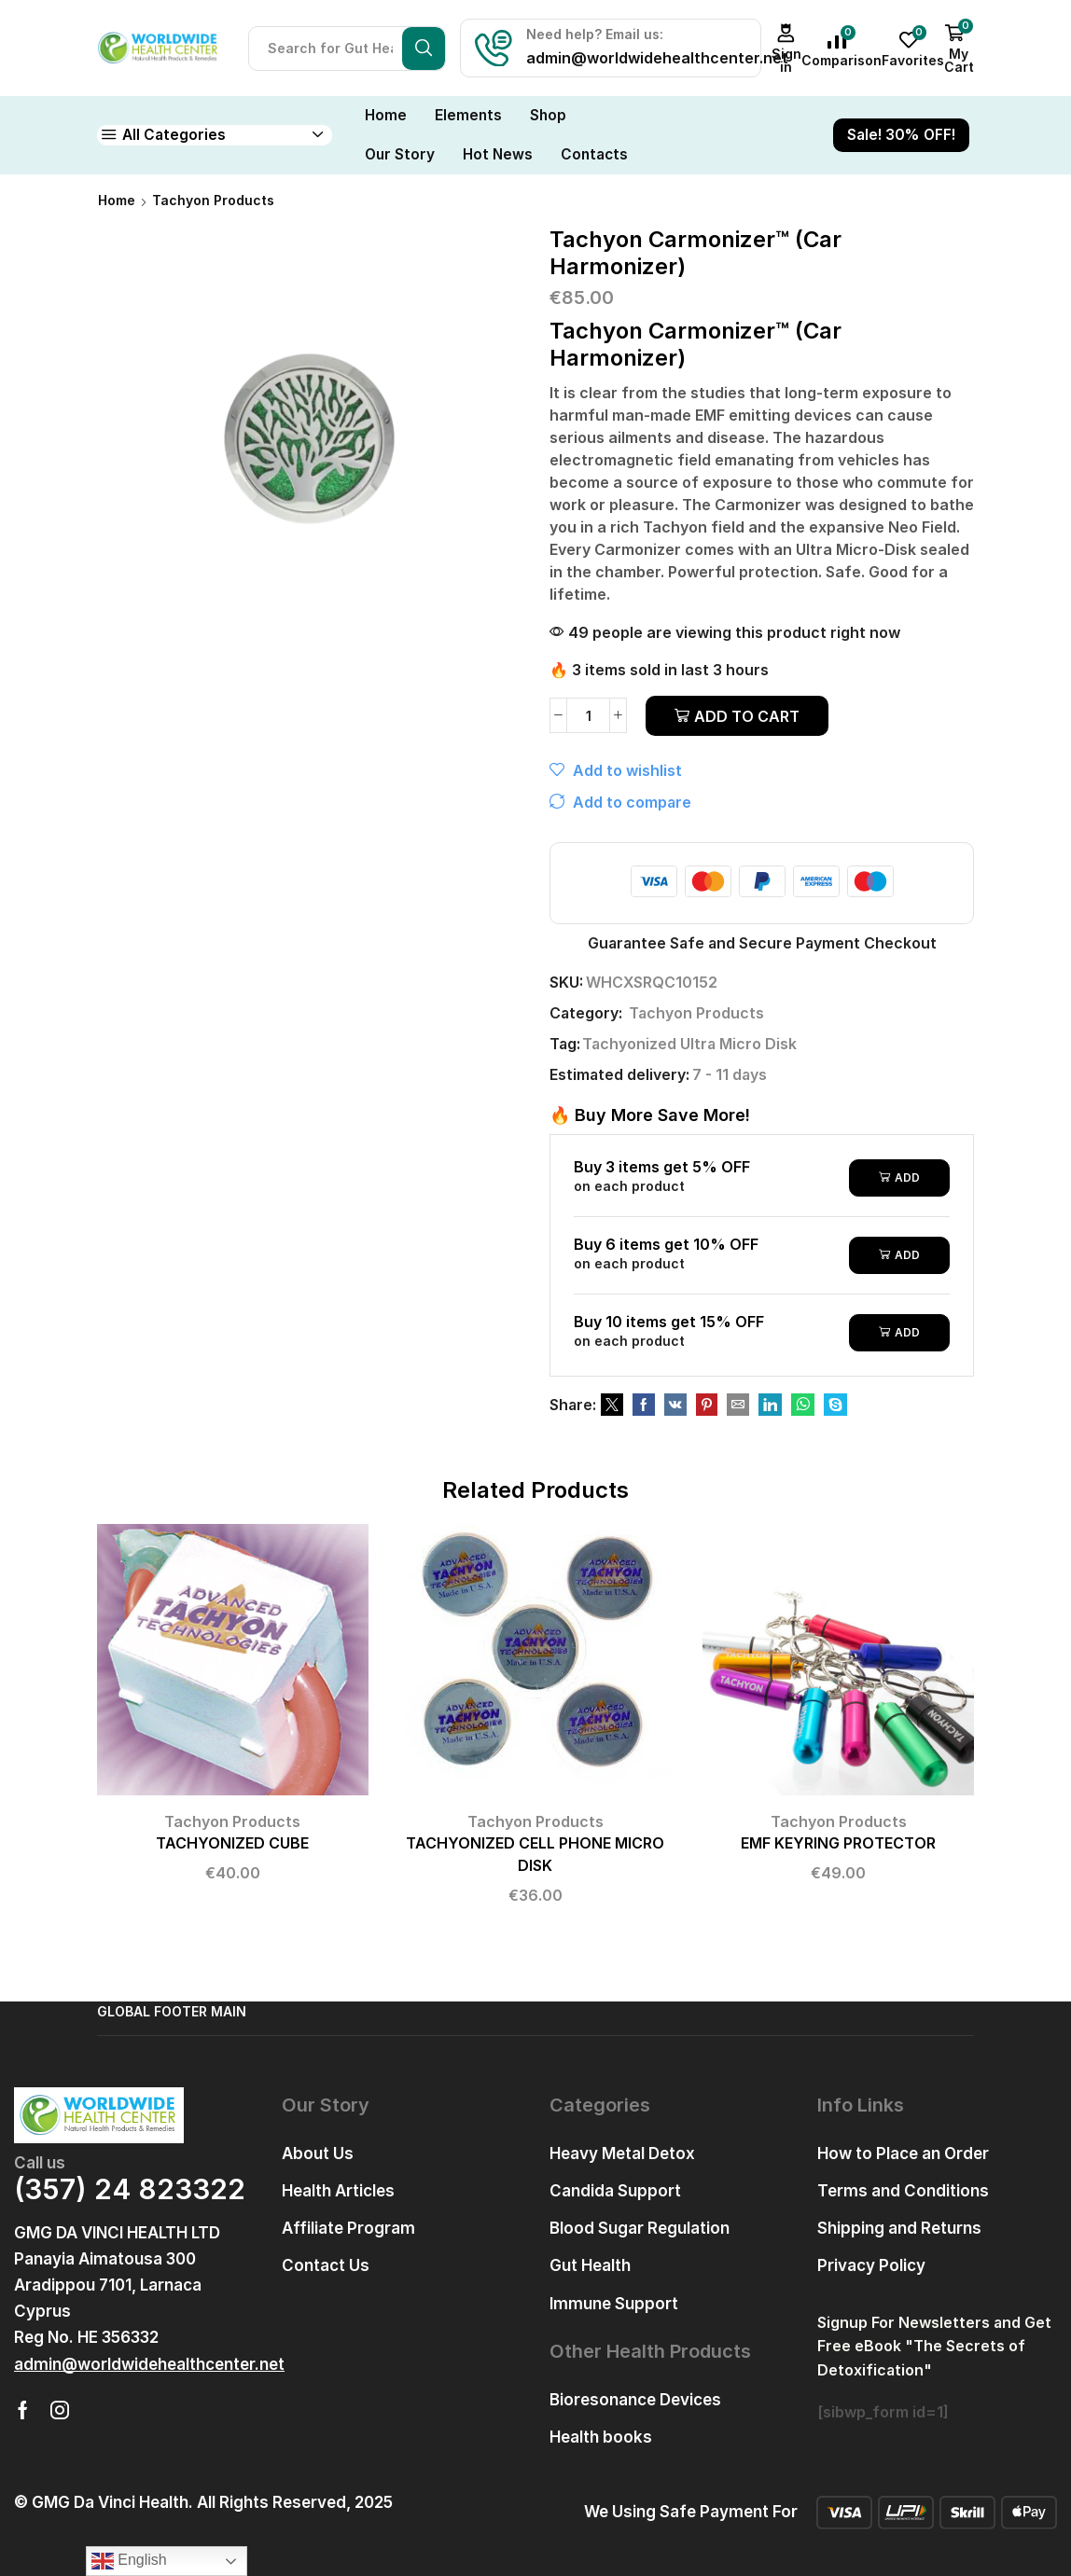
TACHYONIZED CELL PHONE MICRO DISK (535, 1855)
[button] (149, 2365)
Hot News (498, 154)
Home (386, 115)
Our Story (400, 154)
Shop (548, 115)
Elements (468, 115)
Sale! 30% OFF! (901, 135)
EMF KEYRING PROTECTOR (838, 1843)
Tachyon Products (213, 200)
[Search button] (423, 48)
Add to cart (747, 716)
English (129, 2561)
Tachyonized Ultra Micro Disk (689, 1044)
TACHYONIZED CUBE (232, 1843)
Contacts (594, 154)
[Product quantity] (588, 715)
